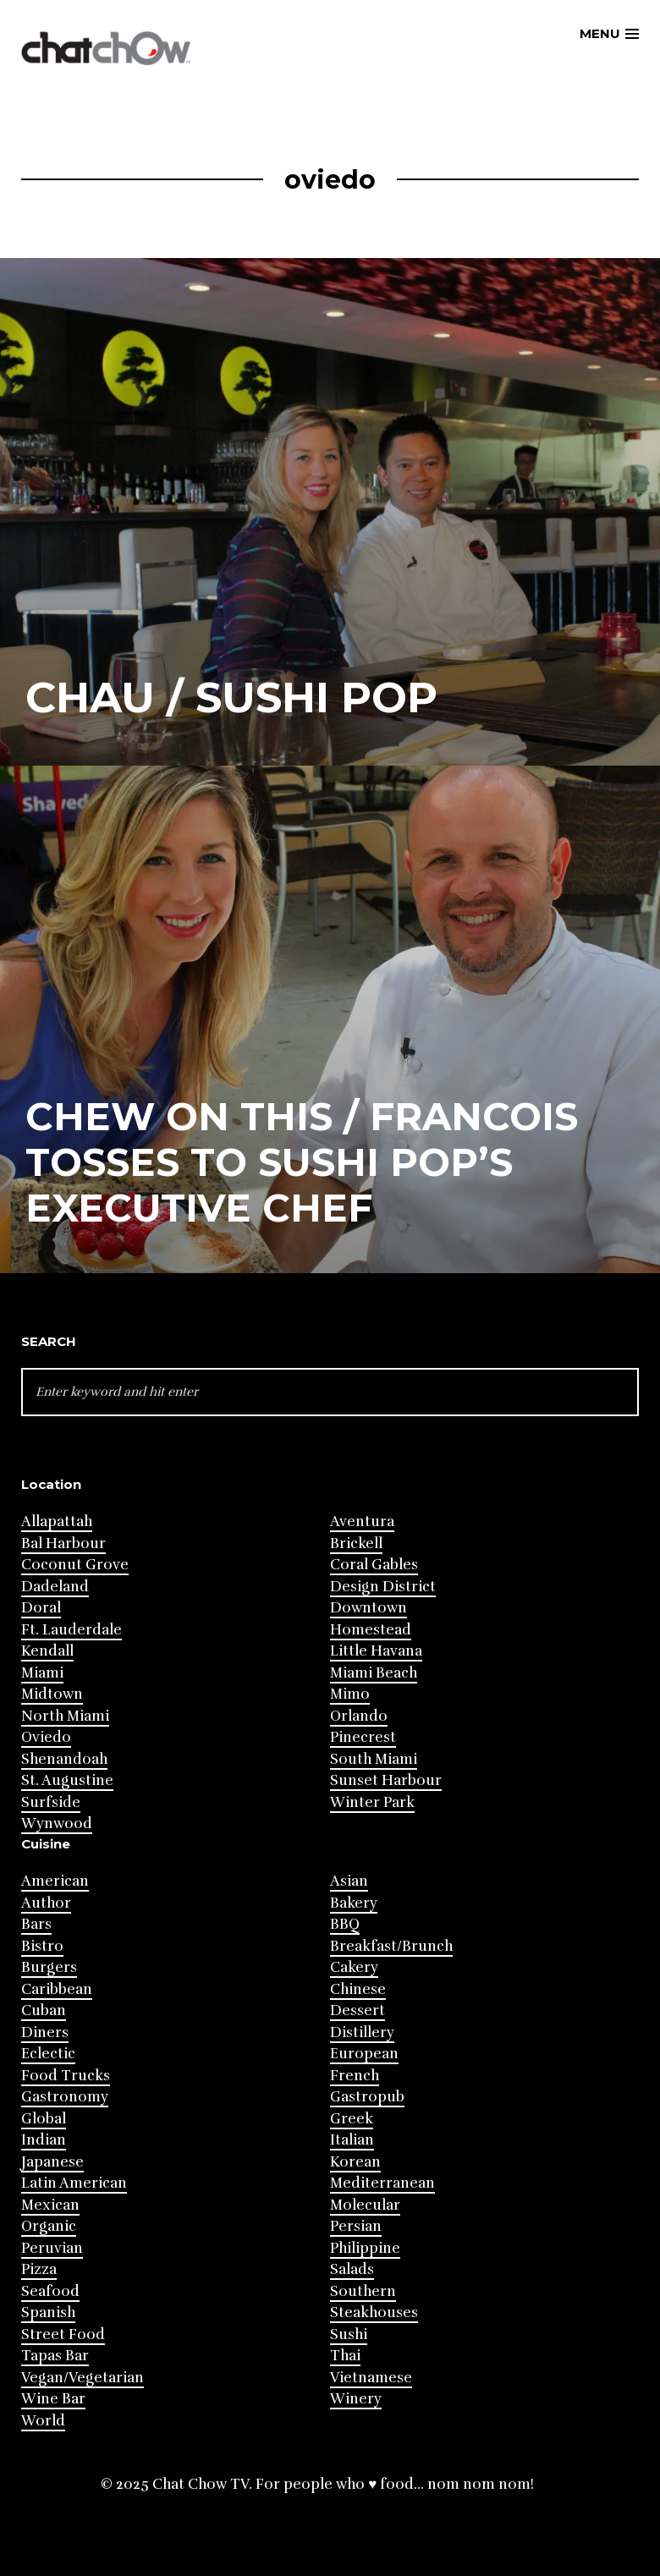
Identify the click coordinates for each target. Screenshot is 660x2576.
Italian (352, 2140)
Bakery (353, 1903)
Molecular (365, 2205)
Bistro (42, 1946)
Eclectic (48, 2053)
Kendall (47, 1651)
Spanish (48, 2312)
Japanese (52, 2162)
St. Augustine (67, 1780)
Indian (43, 2140)
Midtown (52, 1694)
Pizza (39, 2269)
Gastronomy (64, 2097)
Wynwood (56, 1823)
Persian (356, 2226)
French (354, 2075)
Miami (42, 1673)
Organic (48, 2226)
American (55, 1881)
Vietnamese (371, 2378)
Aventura (362, 1521)
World (43, 2421)
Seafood (50, 2291)
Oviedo (46, 1737)
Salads (352, 2269)
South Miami (373, 1759)
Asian (349, 1881)
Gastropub (367, 2097)
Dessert (357, 2010)
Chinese (358, 1989)
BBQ (345, 1924)
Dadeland (55, 1587)
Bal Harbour (63, 1543)
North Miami (65, 1716)
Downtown (368, 1608)
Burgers (49, 1967)
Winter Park (372, 1802)
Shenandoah (64, 1759)
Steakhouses (374, 2312)
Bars (36, 1924)
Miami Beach (373, 1673)
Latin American (74, 2183)
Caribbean (56, 1989)
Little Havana (376, 1651)
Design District (383, 1587)
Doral (41, 1608)
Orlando (359, 1716)
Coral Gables (374, 1565)
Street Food (63, 2334)
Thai (345, 2356)
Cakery (354, 1967)
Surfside (50, 1802)
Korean (355, 2162)
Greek (351, 2119)
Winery (356, 2399)
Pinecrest (363, 1737)
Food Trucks (65, 2075)
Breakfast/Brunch (391, 1946)
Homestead (370, 1630)
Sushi (348, 2334)
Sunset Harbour (386, 1780)
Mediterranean (382, 2183)
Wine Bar (53, 2399)
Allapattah (56, 1521)
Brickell (356, 1543)
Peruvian (52, 2248)
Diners (45, 2032)
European (364, 2053)
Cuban (43, 2010)
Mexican (50, 2205)
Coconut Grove (75, 1565)
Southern (363, 2291)
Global (43, 2119)
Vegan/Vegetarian (82, 2378)
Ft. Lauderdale (71, 1630)
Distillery (362, 2032)
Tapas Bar (55, 2356)
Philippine (365, 2248)
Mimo (350, 1694)
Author (46, 1903)
